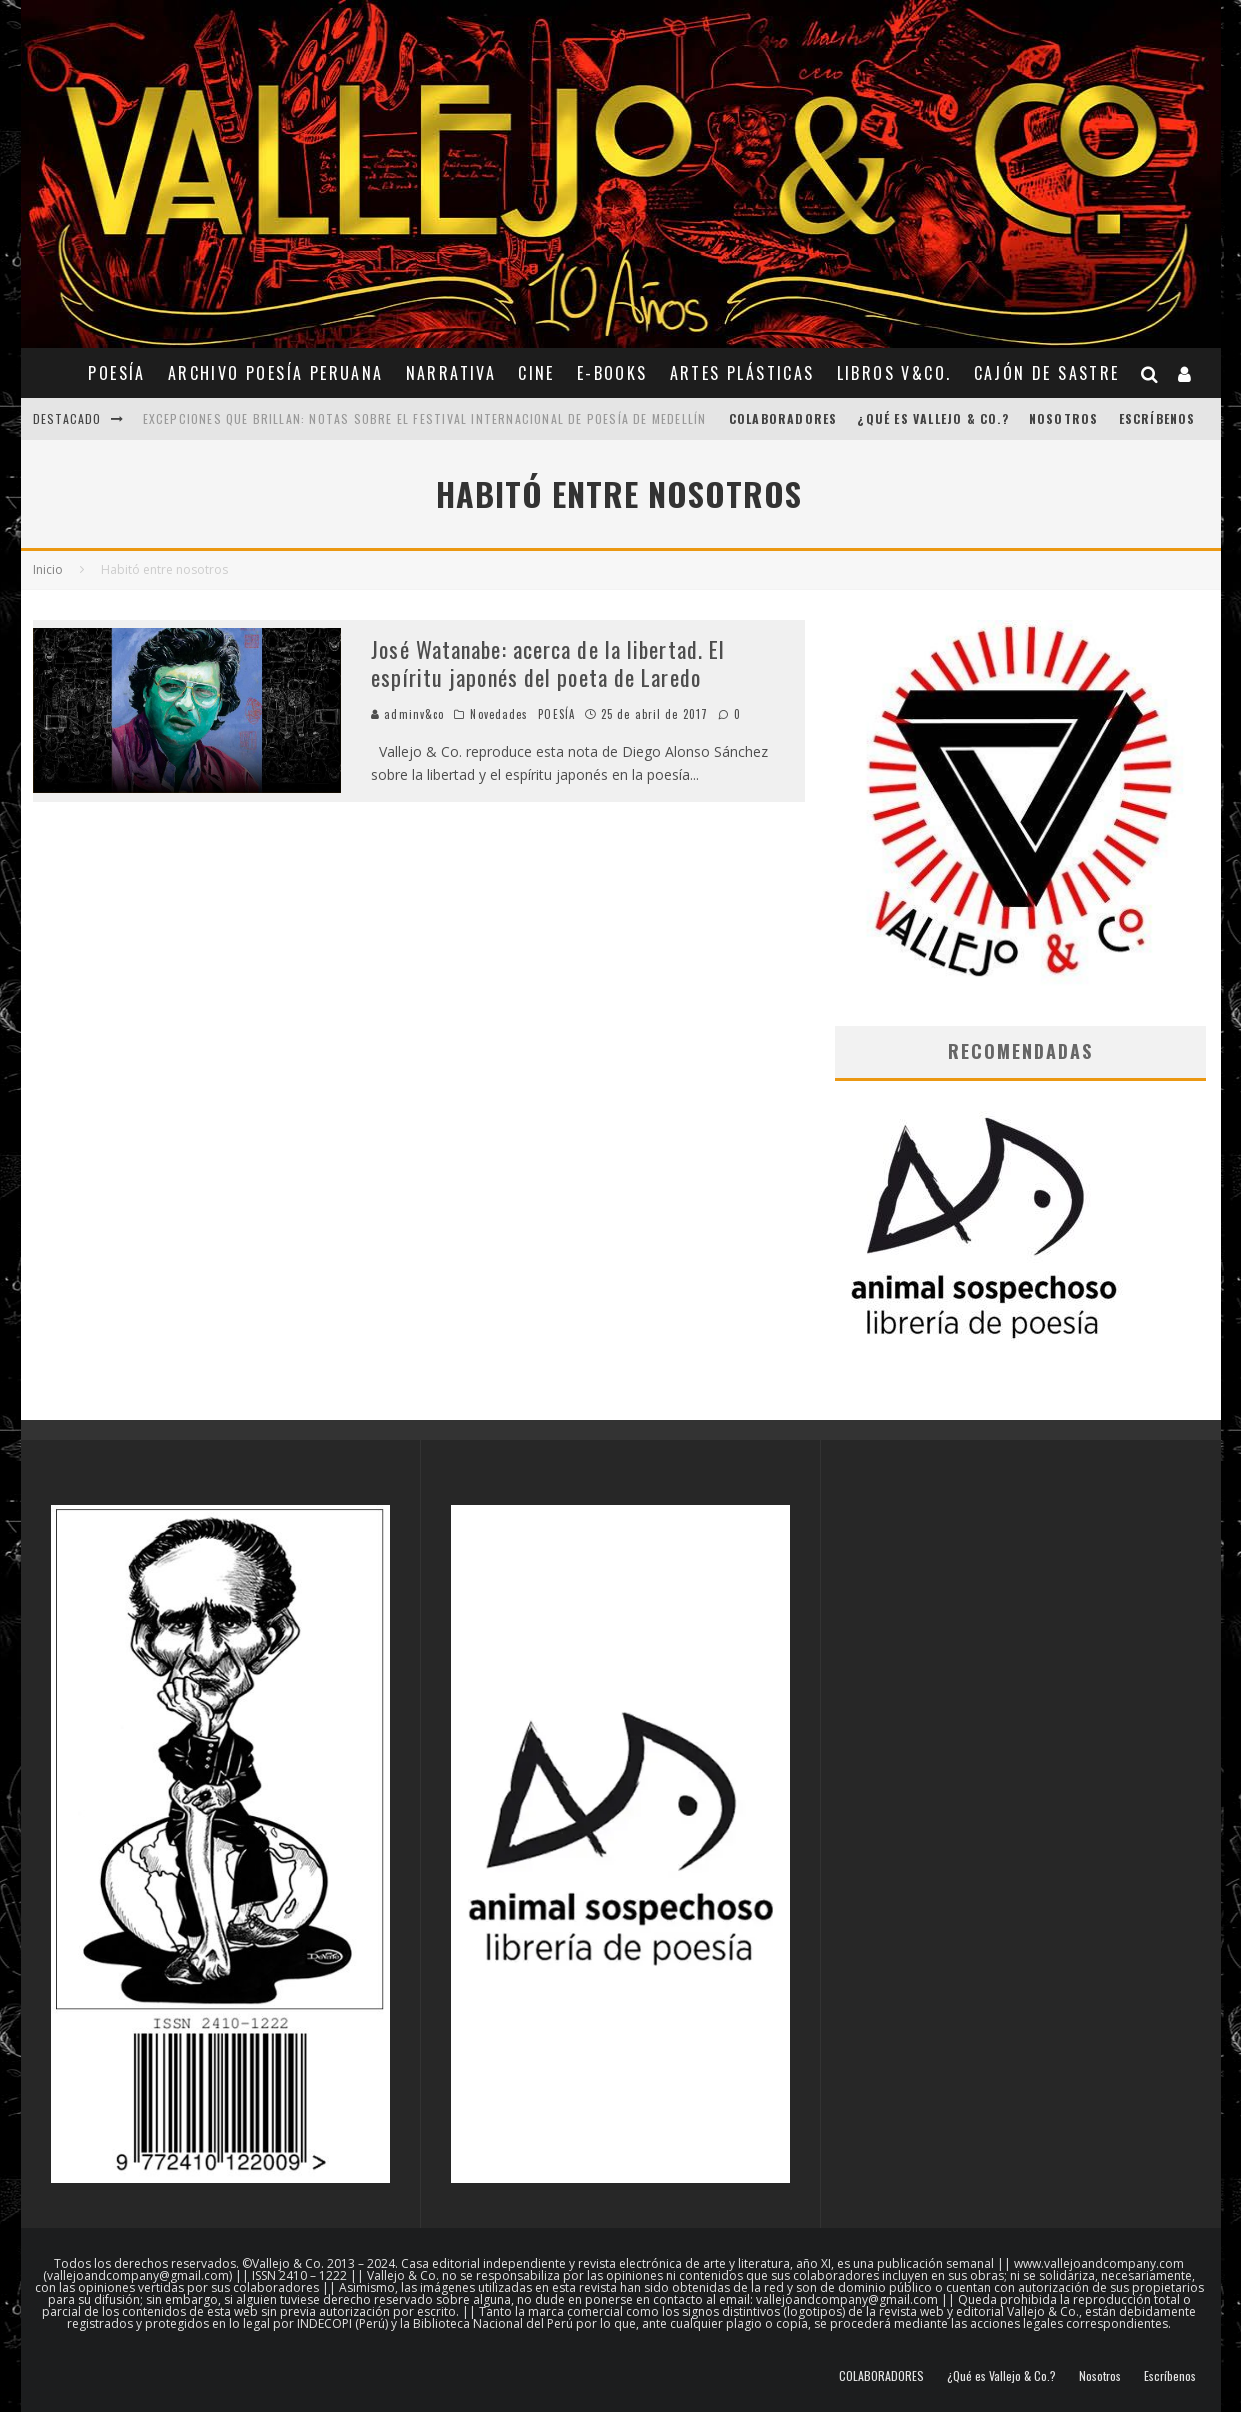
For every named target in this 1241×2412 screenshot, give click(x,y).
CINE (536, 373)
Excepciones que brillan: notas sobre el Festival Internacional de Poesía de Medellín (425, 418)
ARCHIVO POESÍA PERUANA (276, 373)
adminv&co (407, 714)
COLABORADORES (783, 418)
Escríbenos (1157, 418)
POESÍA (116, 373)
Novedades (499, 714)
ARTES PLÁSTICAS (742, 373)
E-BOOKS (612, 373)
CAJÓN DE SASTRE (1047, 373)
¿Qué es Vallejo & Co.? (932, 418)
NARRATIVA (451, 373)
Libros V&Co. (894, 373)
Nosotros (1064, 418)
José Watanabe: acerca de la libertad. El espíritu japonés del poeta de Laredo (548, 663)
